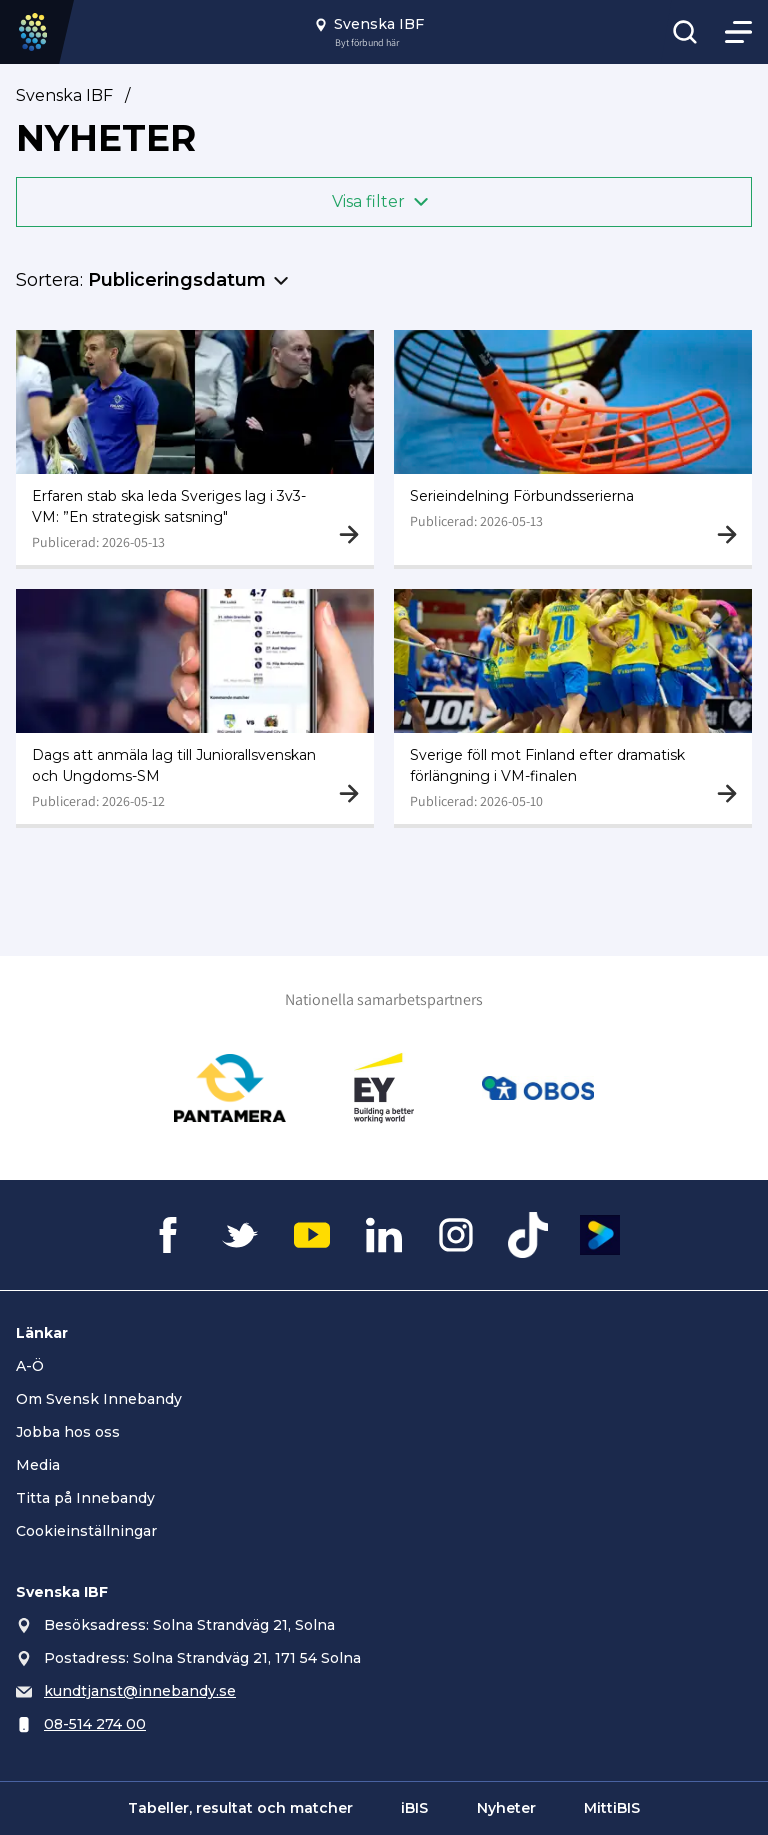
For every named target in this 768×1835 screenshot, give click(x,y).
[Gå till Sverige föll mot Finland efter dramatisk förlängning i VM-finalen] (573, 706)
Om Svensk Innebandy (99, 1399)
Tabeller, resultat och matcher (240, 1808)
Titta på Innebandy (85, 1498)
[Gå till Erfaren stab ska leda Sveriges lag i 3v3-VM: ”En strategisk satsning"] (195, 447)
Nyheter (506, 1808)
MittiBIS (612, 1808)
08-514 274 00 (95, 1724)
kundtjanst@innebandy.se (140, 1691)
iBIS (414, 1808)
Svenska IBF (64, 95)
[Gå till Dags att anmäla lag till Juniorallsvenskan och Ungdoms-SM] (195, 706)
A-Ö (30, 1366)
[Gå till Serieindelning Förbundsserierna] (573, 447)
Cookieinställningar (86, 1531)
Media (38, 1465)
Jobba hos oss (68, 1432)
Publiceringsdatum (177, 280)
